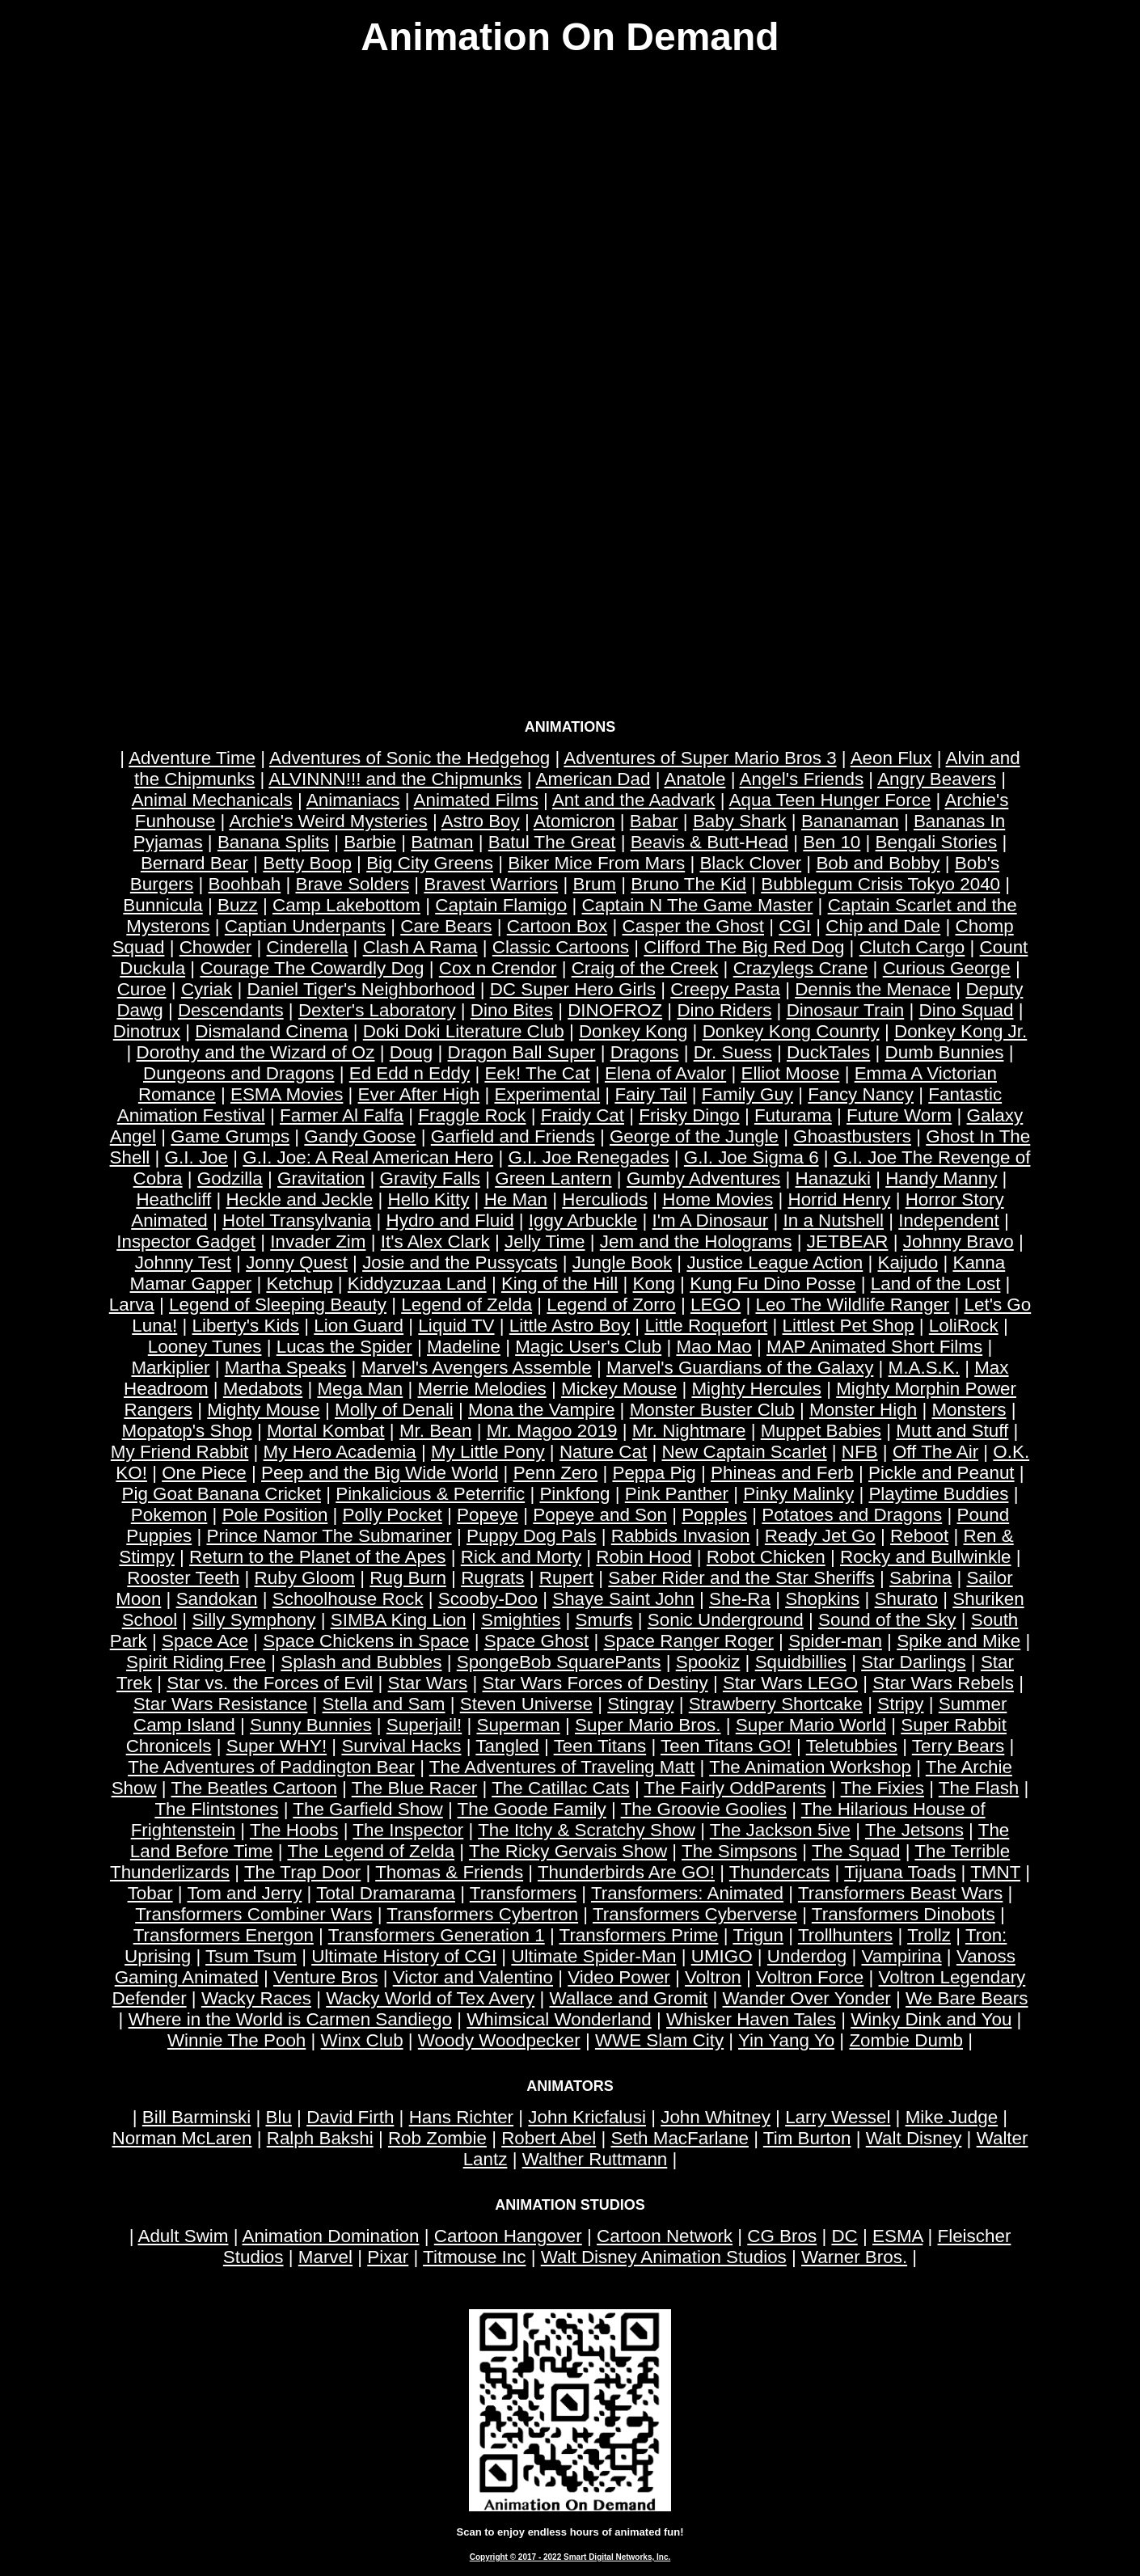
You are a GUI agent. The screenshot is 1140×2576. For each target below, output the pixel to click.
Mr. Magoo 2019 (552, 1431)
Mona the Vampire (541, 1410)
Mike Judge (952, 2117)
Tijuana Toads (900, 1872)
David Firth (350, 2117)
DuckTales (828, 1052)
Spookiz (708, 1662)
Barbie (370, 842)
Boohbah (245, 884)
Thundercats (779, 1872)
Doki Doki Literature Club (463, 1031)
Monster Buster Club (712, 1410)
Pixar (387, 2257)
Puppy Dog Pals (532, 1536)
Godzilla (230, 1178)
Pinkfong (574, 1494)
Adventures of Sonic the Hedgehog (409, 758)
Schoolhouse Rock (348, 1599)
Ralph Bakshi (320, 2138)
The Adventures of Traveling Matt (562, 1767)
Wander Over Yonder (807, 1998)
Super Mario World (811, 1725)
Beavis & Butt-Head (709, 842)
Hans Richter (461, 2117)
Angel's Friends (801, 779)
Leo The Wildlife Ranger (852, 1304)
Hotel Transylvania (296, 1220)
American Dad (593, 779)
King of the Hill (559, 1283)
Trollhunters (845, 1935)
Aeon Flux (891, 758)
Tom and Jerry (245, 1893)
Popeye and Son (600, 1515)
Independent (948, 1220)
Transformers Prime (639, 1935)
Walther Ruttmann (595, 2159)
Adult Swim (182, 2236)
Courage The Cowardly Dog (312, 968)
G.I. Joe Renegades (588, 1157)
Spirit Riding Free (196, 1662)
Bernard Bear (194, 863)
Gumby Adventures (703, 1178)
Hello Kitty (429, 1199)
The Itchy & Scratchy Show (586, 1830)
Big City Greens (429, 863)
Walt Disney (914, 2138)
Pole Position (275, 1515)
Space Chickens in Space (366, 1641)
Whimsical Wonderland (559, 2019)
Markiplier (170, 1368)
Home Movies (717, 1199)
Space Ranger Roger (689, 1641)
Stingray (640, 1704)
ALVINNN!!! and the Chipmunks (394, 779)
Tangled (506, 1746)
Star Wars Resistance (220, 1704)
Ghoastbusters (852, 1136)
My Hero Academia (340, 1452)
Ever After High (419, 1094)
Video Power (619, 1977)
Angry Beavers (936, 779)
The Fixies (882, 1788)
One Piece (204, 1473)
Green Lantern (553, 1178)
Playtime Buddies (938, 1494)
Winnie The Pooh (236, 2040)
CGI (795, 926)
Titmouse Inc (474, 2257)
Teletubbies (851, 1746)
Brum (595, 884)
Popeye (487, 1515)
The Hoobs (294, 1830)
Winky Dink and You (931, 2019)
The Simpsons (739, 1851)
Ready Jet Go (820, 1536)
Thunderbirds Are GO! (626, 1872)
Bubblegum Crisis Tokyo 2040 (880, 884)
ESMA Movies (286, 1094)
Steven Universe (526, 1704)
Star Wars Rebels (943, 1683)
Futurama (793, 1115)
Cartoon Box (557, 926)
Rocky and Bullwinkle (925, 1557)
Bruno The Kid (688, 884)
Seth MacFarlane (679, 2138)
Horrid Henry (838, 1199)
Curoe (142, 989)
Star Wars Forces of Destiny (595, 1683)
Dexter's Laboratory (377, 1010)
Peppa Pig (653, 1473)
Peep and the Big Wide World (379, 1473)
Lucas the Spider (344, 1347)
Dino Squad (966, 1010)
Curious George (947, 968)
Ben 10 (831, 842)
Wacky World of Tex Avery (430, 1998)
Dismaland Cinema (271, 1031)
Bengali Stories (937, 842)
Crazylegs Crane (800, 968)
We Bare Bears (967, 1998)
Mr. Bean (435, 1431)
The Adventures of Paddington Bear (271, 1767)
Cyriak (206, 989)
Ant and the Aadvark (634, 800)
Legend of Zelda (466, 1304)
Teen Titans (600, 1746)
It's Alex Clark (435, 1241)
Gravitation (321, 1178)
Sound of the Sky (887, 1620)
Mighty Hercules (756, 1389)
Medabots (262, 1389)
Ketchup (299, 1283)
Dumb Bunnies (944, 1052)
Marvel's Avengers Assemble (476, 1368)
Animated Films (476, 800)
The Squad (856, 1851)
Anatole (694, 779)
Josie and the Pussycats (459, 1262)
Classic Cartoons (560, 947)
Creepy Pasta (725, 989)
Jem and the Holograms (696, 1241)
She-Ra (740, 1599)
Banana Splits (273, 842)
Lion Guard (358, 1325)
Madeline (463, 1347)
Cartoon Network (665, 2236)
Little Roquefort (705, 1325)
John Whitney (716, 2117)
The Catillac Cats (560, 1788)
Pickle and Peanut (941, 1473)
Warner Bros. (854, 2257)
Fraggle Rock (472, 1115)
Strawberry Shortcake (776, 1704)
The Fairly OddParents (735, 1788)
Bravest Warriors (491, 884)
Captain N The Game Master (697, 905)
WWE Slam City (659, 2040)
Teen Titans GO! (726, 1746)
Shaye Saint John (623, 1599)
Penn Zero (555, 1473)
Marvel (325, 2257)
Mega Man (360, 1389)
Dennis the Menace (873, 989)
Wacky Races (256, 1998)
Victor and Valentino (473, 1977)
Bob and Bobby (877, 863)
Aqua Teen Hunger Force (830, 800)
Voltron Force (809, 1977)
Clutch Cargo (912, 947)
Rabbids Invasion (680, 1536)
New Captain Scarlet (743, 1452)
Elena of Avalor (665, 1073)
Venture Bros (325, 1977)
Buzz (237, 905)
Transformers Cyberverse (695, 1914)
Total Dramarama (385, 1893)
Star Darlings (913, 1662)
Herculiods (605, 1199)
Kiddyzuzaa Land (417, 1283)
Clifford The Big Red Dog (744, 947)
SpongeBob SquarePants (559, 1662)
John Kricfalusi (587, 2117)
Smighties (520, 1620)
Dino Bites (512, 1010)
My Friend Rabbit (179, 1452)
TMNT (995, 1872)
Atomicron (574, 821)
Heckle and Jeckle (300, 1199)
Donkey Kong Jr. (960, 1031)
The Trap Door (302, 1872)
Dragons (644, 1052)
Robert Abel (548, 2138)
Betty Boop (307, 863)
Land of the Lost (936, 1283)
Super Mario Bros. (647, 1725)
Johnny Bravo (958, 1241)
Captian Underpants (305, 926)
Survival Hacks (401, 1746)
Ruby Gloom (305, 1578)
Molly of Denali (394, 1410)
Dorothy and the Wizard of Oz (256, 1052)
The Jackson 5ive (780, 1830)
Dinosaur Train (846, 1010)
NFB (860, 1452)
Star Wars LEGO (790, 1683)
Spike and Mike (958, 1641)
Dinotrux (146, 1031)
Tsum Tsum (251, 1956)
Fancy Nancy (861, 1094)
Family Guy (747, 1094)
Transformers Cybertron (482, 1914)
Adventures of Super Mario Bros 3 (700, 758)
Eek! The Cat (536, 1073)
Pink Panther (676, 1494)
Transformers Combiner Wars (253, 1914)
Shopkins (822, 1599)
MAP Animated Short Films (874, 1347)
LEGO (715, 1304)
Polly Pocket (392, 1515)
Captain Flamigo (501, 905)
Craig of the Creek (645, 968)
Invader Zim (317, 1241)
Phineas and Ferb (782, 1473)
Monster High (863, 1410)
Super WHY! (276, 1746)
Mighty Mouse (263, 1410)
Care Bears (446, 926)
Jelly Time (545, 1241)
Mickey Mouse (619, 1389)
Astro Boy (480, 821)
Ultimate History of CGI (403, 1956)
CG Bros (782, 2236)
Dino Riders (724, 1010)
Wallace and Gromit (628, 1998)
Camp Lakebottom (346, 905)
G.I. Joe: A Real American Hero (368, 1157)
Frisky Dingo (689, 1115)
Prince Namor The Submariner (328, 1536)
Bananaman (850, 821)
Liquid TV (456, 1325)
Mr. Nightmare (689, 1431)
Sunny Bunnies (311, 1725)
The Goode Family (532, 1809)
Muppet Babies (821, 1431)
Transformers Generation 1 (436, 1935)
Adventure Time (192, 758)
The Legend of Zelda (370, 1851)
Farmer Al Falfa (341, 1115)
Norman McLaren (181, 2138)
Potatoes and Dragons (852, 1515)
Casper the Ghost (694, 926)
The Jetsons (914, 1830)
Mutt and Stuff (952, 1431)
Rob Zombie (437, 2138)
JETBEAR (848, 1241)
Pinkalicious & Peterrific (430, 1494)
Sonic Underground (726, 1620)
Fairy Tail (650, 1094)
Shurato (906, 1599)
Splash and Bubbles (361, 1662)
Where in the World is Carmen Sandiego (290, 2019)
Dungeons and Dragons (239, 1073)
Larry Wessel (837, 2117)
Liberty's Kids (245, 1325)
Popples (714, 1515)
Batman (442, 842)
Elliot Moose (790, 1073)
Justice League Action (774, 1262)
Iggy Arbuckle (583, 1220)
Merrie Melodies (482, 1389)
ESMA (897, 2236)
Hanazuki (833, 1178)
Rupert (566, 1578)
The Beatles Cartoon (254, 1788)
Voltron (713, 1977)
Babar (654, 821)
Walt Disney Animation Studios (664, 2257)
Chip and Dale (882, 926)
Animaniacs (353, 800)
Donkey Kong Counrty (791, 1031)
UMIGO (722, 1956)
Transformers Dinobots (903, 1914)
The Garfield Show (367, 1809)
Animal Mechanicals (212, 800)
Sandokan (217, 1599)
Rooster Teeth (183, 1578)
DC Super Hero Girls (573, 989)
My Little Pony (488, 1452)
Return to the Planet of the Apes (317, 1557)
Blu (278, 2117)
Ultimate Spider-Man (593, 1956)
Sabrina (920, 1578)
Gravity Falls (430, 1178)
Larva (131, 1304)
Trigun (758, 1935)
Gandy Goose (360, 1136)
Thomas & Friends (449, 1872)
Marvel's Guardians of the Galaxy (739, 1368)
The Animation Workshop (810, 1767)
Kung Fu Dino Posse (772, 1283)
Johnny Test (183, 1262)
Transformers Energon (223, 1935)
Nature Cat (603, 1452)
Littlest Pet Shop (848, 1325)
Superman (517, 1725)
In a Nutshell (833, 1220)
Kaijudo (907, 1262)
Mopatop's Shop (187, 1431)
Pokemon (169, 1515)
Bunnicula (162, 905)
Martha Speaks (286, 1368)
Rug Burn (407, 1578)
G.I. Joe (196, 1157)
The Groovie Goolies (704, 1809)
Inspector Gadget (185, 1241)
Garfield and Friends (513, 1136)
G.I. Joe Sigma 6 (751, 1157)
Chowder (215, 947)
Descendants (231, 1010)
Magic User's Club (588, 1347)
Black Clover (750, 863)
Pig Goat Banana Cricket (221, 1494)
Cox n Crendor (498, 968)
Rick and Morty (521, 1557)
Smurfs (604, 1620)
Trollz (929, 1935)
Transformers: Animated (687, 1893)
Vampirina (901, 1956)
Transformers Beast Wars (900, 1893)
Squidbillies (801, 1662)
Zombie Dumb (906, 2040)
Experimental (547, 1094)
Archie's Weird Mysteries (328, 821)
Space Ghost (536, 1641)
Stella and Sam (384, 1704)
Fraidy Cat (582, 1115)
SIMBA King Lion (399, 1620)
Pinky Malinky (798, 1494)
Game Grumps (230, 1136)
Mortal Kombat (326, 1431)
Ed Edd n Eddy (409, 1073)
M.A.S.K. (924, 1368)
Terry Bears (958, 1746)
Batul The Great (552, 842)
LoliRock (964, 1325)
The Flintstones (216, 1809)
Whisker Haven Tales (751, 2019)
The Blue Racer (415, 1788)
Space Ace (205, 1641)
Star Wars (428, 1683)
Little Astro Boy (569, 1325)
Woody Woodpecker (499, 2040)
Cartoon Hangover (508, 2236)
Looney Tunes (205, 1347)
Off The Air (935, 1452)
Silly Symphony (253, 1620)
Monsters (968, 1410)
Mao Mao (713, 1347)
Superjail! (424, 1725)
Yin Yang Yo (786, 2040)
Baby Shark (740, 821)
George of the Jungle (694, 1136)
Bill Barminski (196, 2117)
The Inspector (408, 1830)
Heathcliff (173, 1199)
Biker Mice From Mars (596, 863)
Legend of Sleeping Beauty (277, 1304)
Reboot (919, 1536)
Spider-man (835, 1641)
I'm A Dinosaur (710, 1220)
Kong (654, 1283)
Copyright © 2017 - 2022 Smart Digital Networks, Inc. (570, 2557)
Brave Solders (352, 884)
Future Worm (899, 1115)
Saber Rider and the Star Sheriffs (741, 1578)
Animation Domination (330, 2236)
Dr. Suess (733, 1052)
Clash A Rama (420, 947)
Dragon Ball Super (522, 1052)
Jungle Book (622, 1262)
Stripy (900, 1704)
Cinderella (307, 947)
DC (844, 2236)
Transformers (523, 1893)
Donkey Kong (633, 1031)
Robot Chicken (766, 1557)
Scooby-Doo (488, 1599)
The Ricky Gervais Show (568, 1851)
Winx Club (362, 2040)
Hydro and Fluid (450, 1220)
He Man (515, 1199)
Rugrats (492, 1578)
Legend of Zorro (611, 1304)
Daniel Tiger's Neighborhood (361, 989)
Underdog (807, 1956)
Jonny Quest (297, 1262)
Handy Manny (941, 1178)
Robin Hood (643, 1557)
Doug (411, 1052)
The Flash (979, 1788)
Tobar (150, 1893)
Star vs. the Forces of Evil (270, 1683)
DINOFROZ (615, 1010)
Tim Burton (807, 2138)
